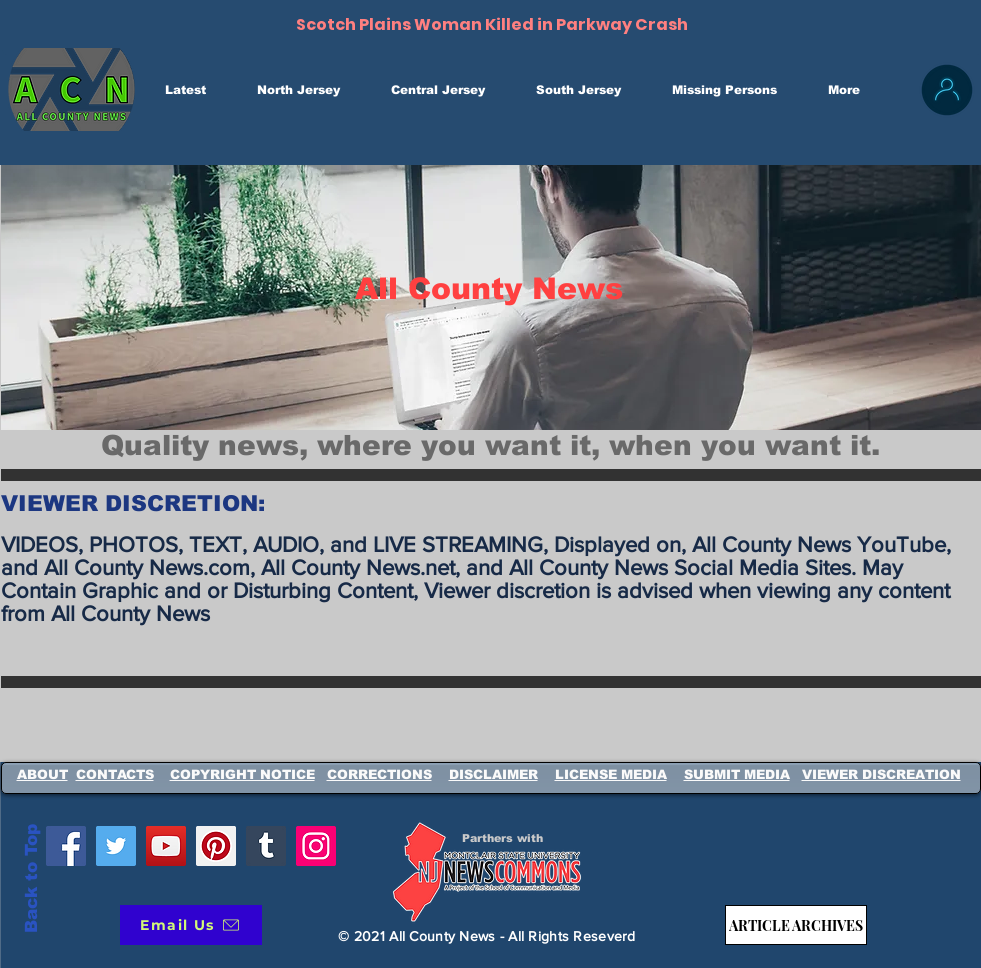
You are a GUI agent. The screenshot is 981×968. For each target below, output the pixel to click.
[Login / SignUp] (947, 90)
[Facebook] (66, 846)
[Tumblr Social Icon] (266, 846)
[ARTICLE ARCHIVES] (796, 925)
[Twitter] (116, 846)
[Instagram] (316, 846)
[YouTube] (166, 846)
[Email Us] (191, 925)
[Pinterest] (216, 846)
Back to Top (31, 878)
